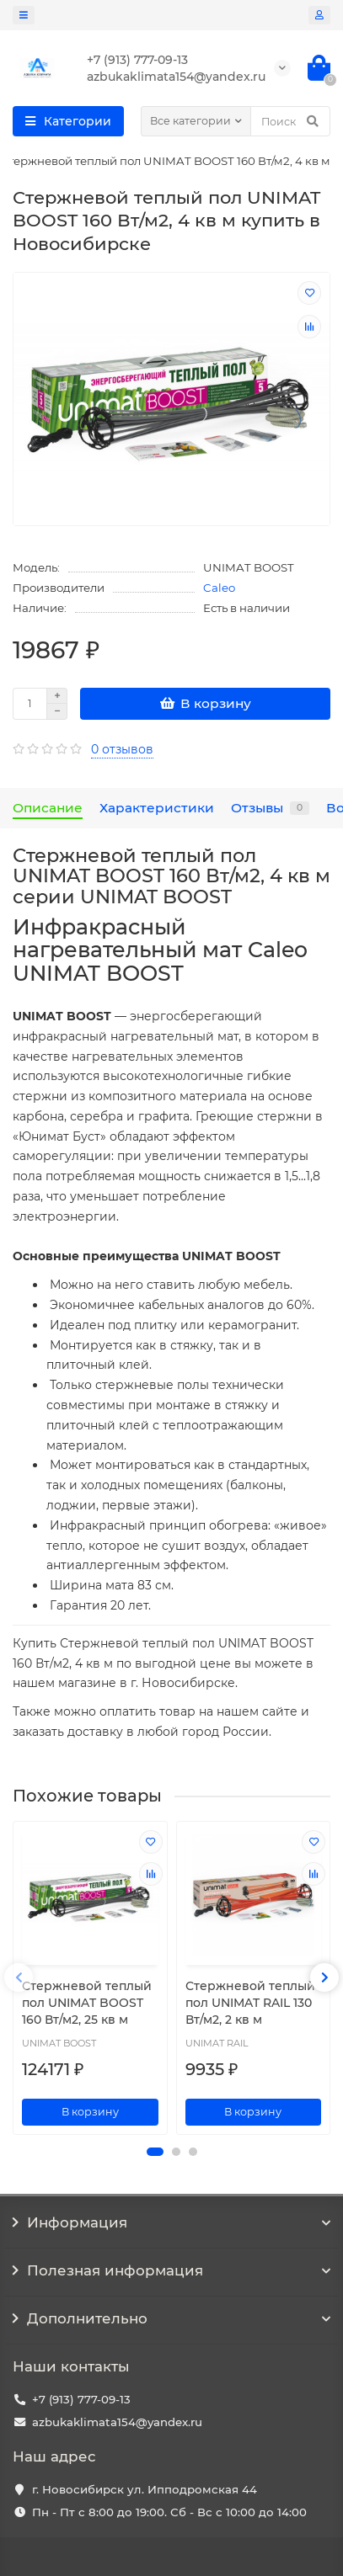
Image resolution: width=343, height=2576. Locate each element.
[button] (155, 2152)
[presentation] (18, 1977)
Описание (48, 808)
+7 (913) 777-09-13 (81, 2399)
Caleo (219, 587)
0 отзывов (122, 749)
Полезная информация (171, 2270)
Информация (171, 2222)
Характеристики (156, 808)
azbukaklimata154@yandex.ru (117, 2422)
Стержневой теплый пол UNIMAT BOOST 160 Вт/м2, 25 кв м (87, 2002)
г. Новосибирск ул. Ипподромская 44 (144, 2489)
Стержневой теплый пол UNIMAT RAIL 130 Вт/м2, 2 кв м (250, 2002)
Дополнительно (171, 2318)
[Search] (290, 121)
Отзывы (270, 808)
